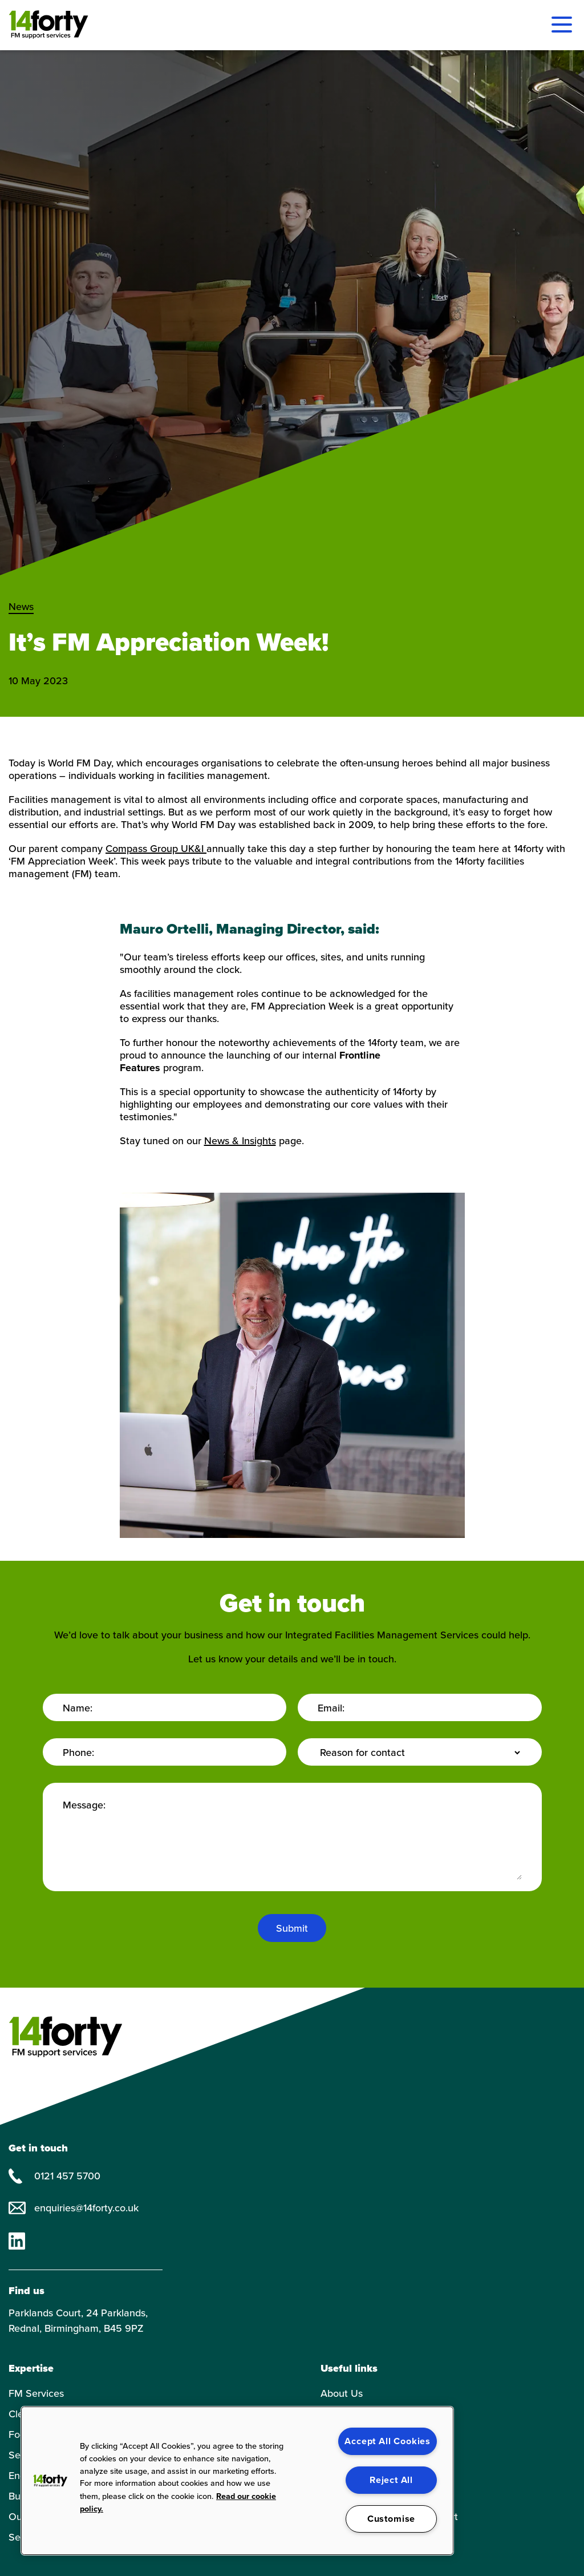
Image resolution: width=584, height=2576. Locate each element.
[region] (237, 2480)
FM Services (36, 2393)
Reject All (391, 2479)
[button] (50, 2480)
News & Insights (240, 1140)
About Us (342, 2393)
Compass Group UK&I (156, 848)
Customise (391, 2518)
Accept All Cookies (387, 2441)
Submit (292, 1928)
